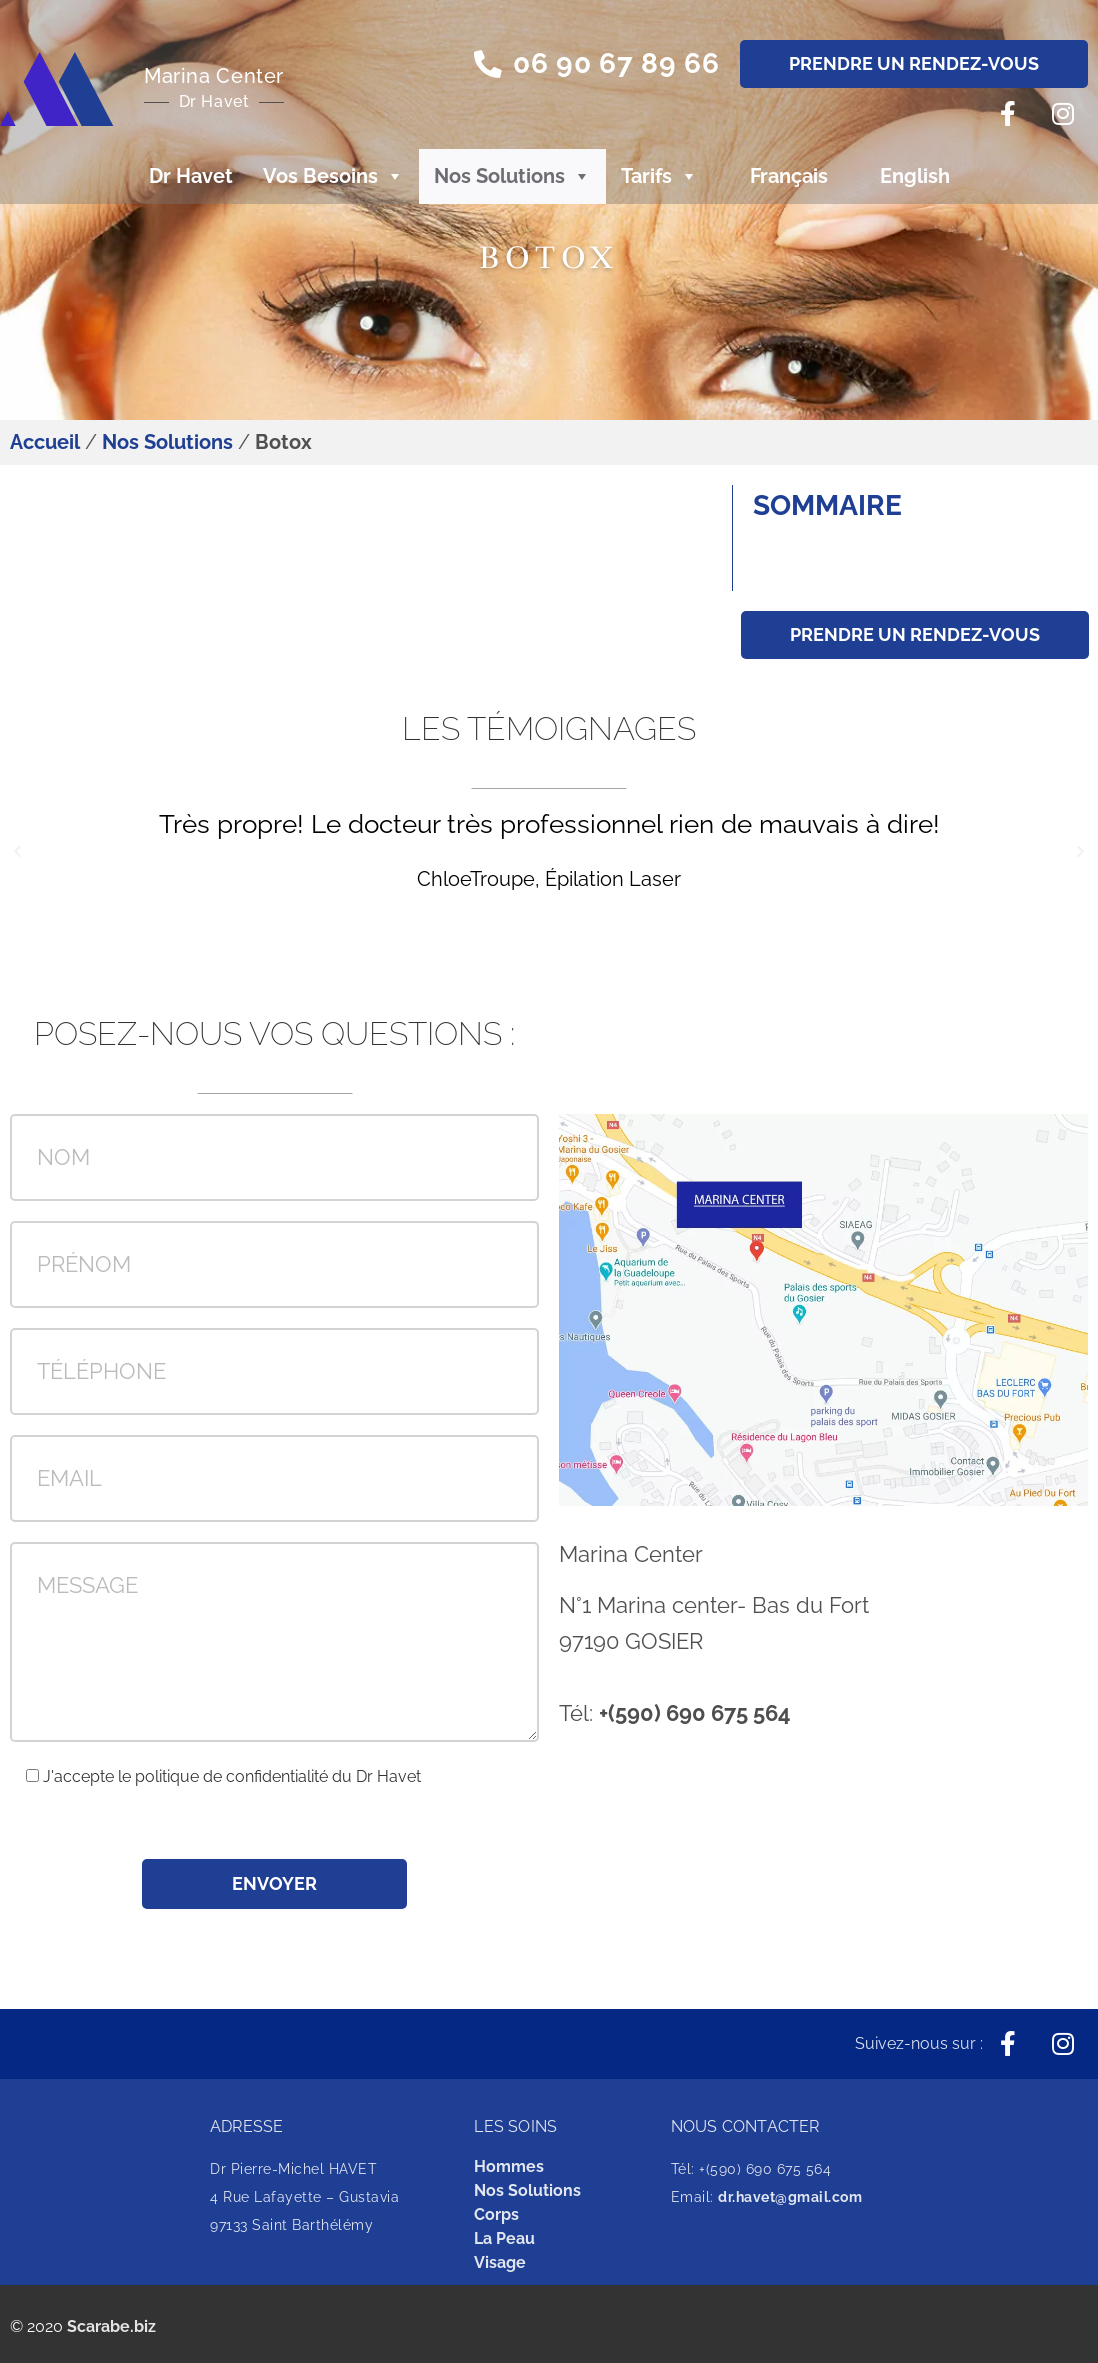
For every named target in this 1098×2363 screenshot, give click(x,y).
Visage (500, 2262)
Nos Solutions (512, 176)
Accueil (45, 442)
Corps (496, 2214)
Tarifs (659, 176)
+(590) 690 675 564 (695, 1713)
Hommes (509, 2166)
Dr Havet (191, 176)
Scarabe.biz (111, 2326)
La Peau (504, 2238)
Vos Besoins (333, 176)
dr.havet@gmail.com (790, 2197)
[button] (595, 64)
